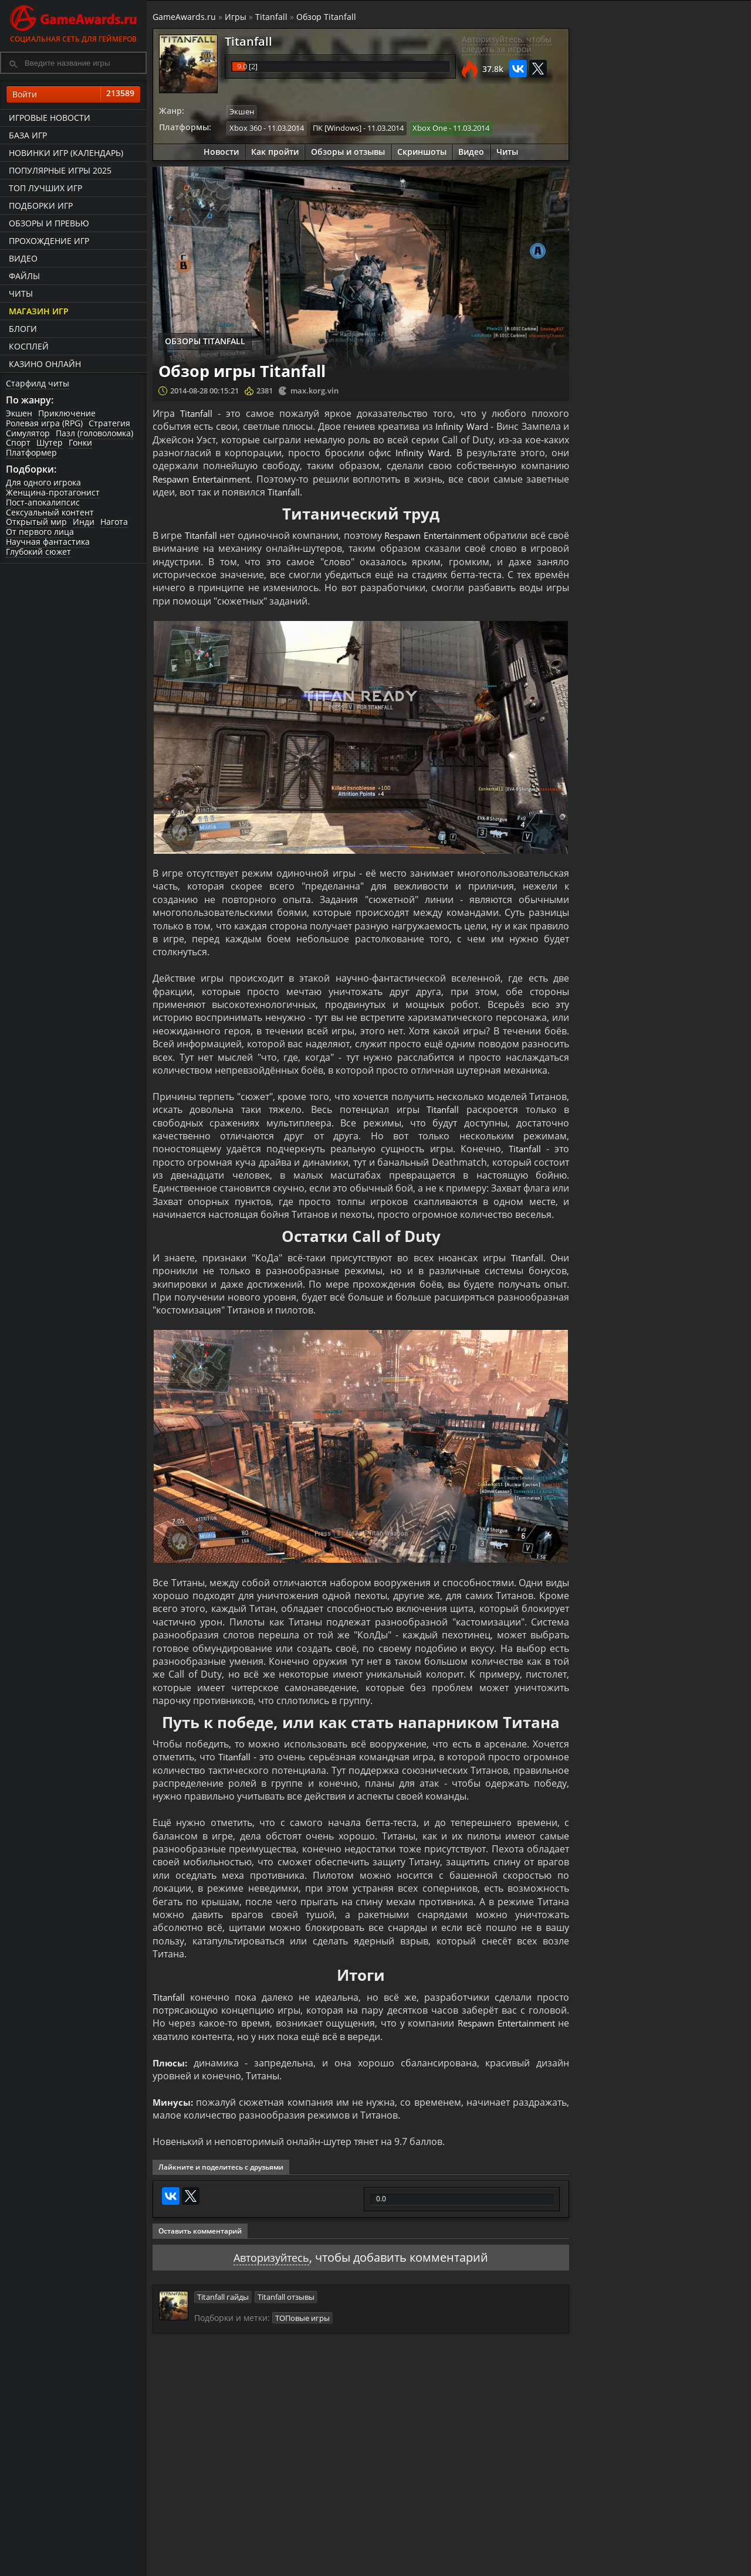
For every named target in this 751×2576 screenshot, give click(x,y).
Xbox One (429, 127)
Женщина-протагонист (53, 492)
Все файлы (592, 2555)
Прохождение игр (49, 240)
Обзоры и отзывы (348, 151)
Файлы (24, 275)
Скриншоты (421, 151)
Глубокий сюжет (38, 551)
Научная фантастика (48, 541)
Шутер (49, 443)
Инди (83, 522)
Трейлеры (492, 2565)
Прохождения (302, 2555)
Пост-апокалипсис (43, 502)
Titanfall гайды (223, 2295)
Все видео (492, 2555)
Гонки (80, 443)
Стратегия (109, 423)
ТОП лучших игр (45, 188)
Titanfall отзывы (286, 2295)
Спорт (18, 443)
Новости (221, 151)
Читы (21, 293)
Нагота (114, 522)
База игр (28, 135)
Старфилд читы (37, 383)
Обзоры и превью (49, 223)
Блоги (23, 328)
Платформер (31, 452)
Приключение (67, 413)
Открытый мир (36, 522)
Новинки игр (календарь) (66, 152)
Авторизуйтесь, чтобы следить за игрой (507, 44)
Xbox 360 (245, 127)
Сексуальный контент (50, 512)
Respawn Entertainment (206, 477)
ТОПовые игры (302, 2315)
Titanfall (271, 16)
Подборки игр (41, 205)
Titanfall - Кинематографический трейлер (697, 468)
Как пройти (275, 151)
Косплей (29, 346)
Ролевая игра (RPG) (44, 423)
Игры (235, 16)
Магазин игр (39, 311)
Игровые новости (49, 117)
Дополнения (596, 2565)
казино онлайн (45, 363)
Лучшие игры (203, 2555)
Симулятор (28, 433)
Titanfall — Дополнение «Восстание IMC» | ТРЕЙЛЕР (686, 418)
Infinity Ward (461, 425)
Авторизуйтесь (271, 2257)
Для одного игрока (43, 482)
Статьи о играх (404, 2565)
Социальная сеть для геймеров (73, 22)
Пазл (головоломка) (94, 433)
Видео (23, 258)
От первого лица (40, 531)
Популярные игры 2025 (60, 170)
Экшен (19, 413)
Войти (73, 94)
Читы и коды (300, 2565)
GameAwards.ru (184, 16)
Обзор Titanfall (326, 16)
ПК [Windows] (337, 127)
